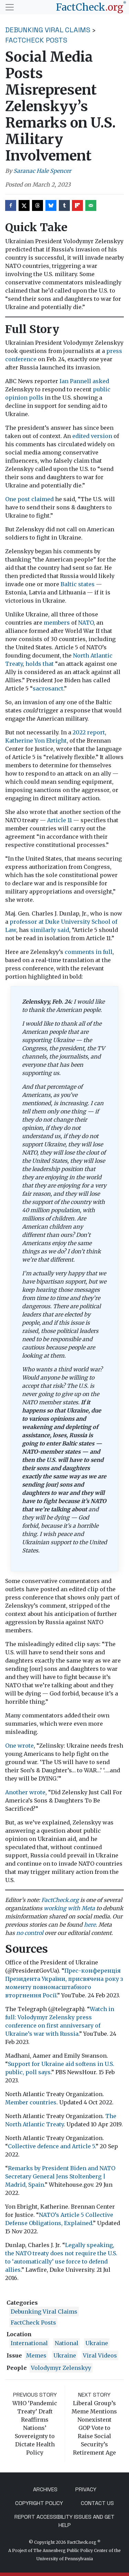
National (66, 2343)
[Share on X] (24, 205)
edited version (92, 436)
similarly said (49, 929)
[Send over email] (90, 205)
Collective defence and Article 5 (51, 2146)
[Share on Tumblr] (64, 205)
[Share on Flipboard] (77, 205)
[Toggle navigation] (9, 7)
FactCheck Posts (36, 40)
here (90, 1924)
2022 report (89, 732)
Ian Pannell (75, 381)
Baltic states (78, 584)
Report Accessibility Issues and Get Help (64, 2521)
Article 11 (59, 820)
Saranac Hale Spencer (42, 170)
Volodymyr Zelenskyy (61, 2367)
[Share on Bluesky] (50, 205)
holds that (39, 663)
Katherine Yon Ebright (36, 740)
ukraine (96, 2343)
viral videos (100, 2355)
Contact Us (97, 2503)
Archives (45, 2489)
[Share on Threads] (37, 205)
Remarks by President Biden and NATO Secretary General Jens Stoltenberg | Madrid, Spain (60, 2176)
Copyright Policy (39, 2503)
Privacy (85, 2489)
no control (29, 1932)
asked (101, 381)
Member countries (30, 2102)
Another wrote (25, 1792)
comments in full (88, 951)
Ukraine (64, 2355)
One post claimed (29, 499)
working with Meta (69, 1908)
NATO (86, 622)
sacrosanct (48, 688)
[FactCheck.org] (91, 7)
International (29, 2343)
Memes (36, 2355)
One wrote (19, 1745)
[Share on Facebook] (10, 205)
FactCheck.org (60, 1899)
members (57, 622)
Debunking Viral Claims (47, 29)
